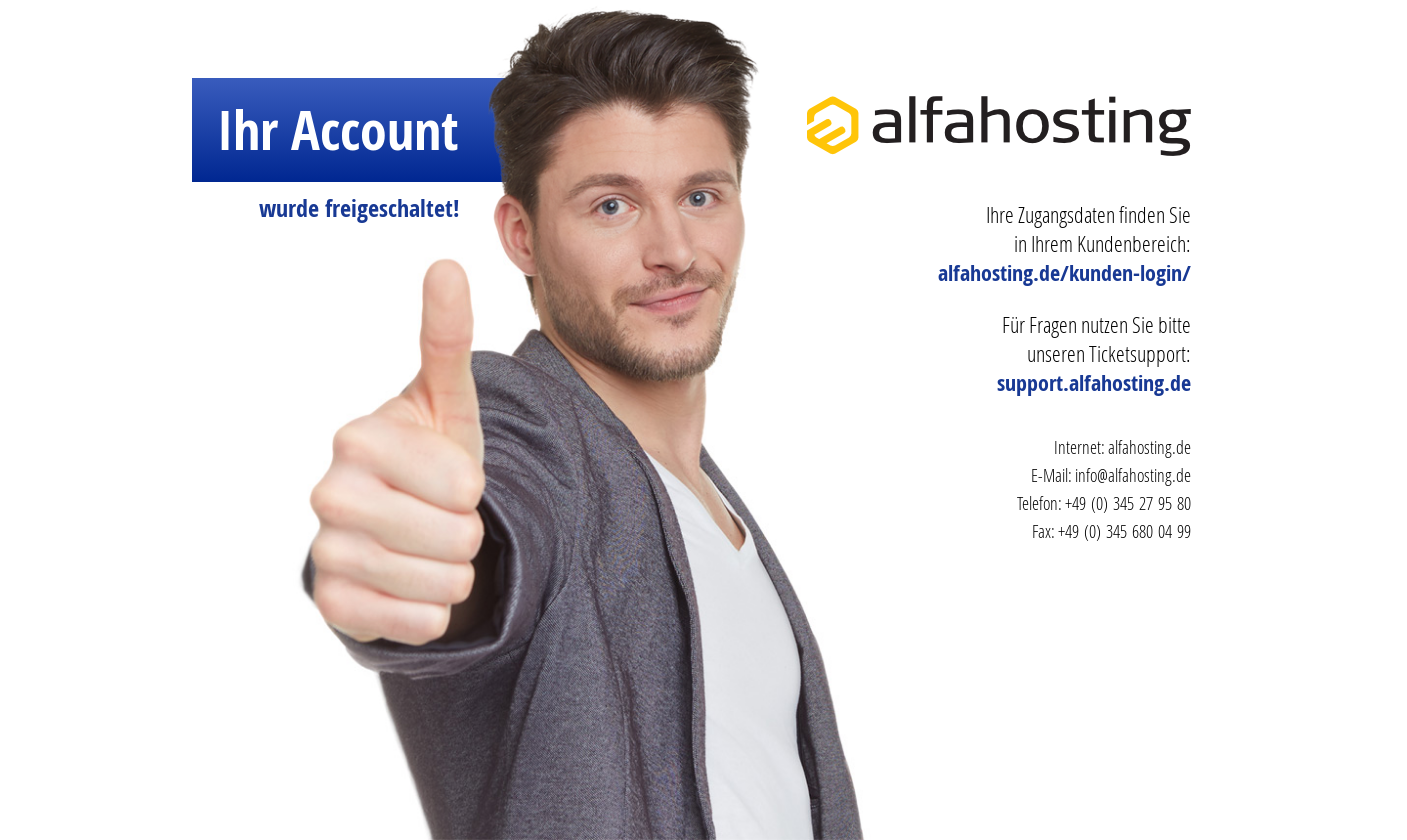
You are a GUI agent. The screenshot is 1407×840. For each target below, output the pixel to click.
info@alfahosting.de (1133, 475)
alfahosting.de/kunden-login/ (1064, 273)
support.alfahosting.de (1094, 383)
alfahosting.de (1149, 447)
